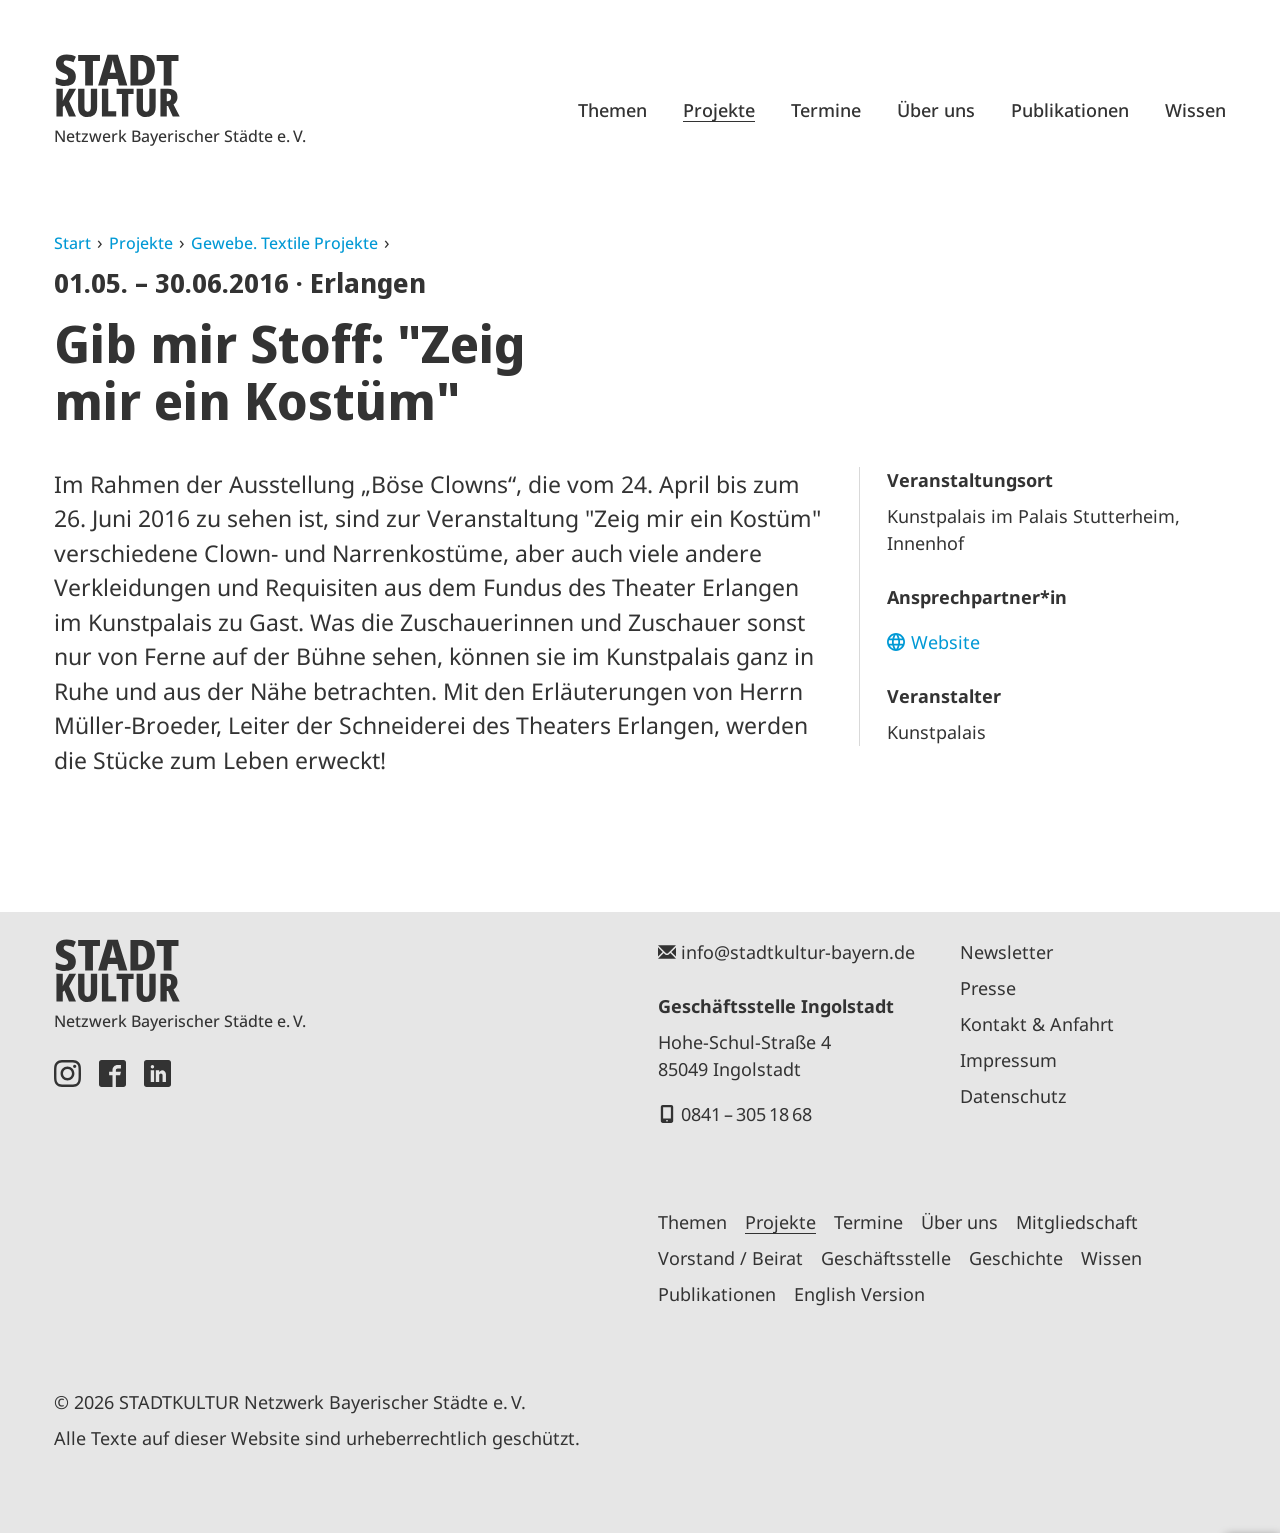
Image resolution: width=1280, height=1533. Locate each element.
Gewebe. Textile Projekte (284, 243)
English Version (859, 1294)
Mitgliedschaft (1077, 1222)
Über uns (936, 110)
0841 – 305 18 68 (746, 1114)
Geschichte (1016, 1258)
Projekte (719, 110)
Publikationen (1070, 110)
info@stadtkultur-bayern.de (798, 952)
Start (72, 243)
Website (945, 642)
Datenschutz (1013, 1096)
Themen (612, 110)
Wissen (1195, 110)
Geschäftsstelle (886, 1258)
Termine (826, 110)
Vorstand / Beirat (730, 1258)
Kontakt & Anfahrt (1037, 1024)
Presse (988, 988)
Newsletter (1006, 952)
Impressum (1008, 1060)
